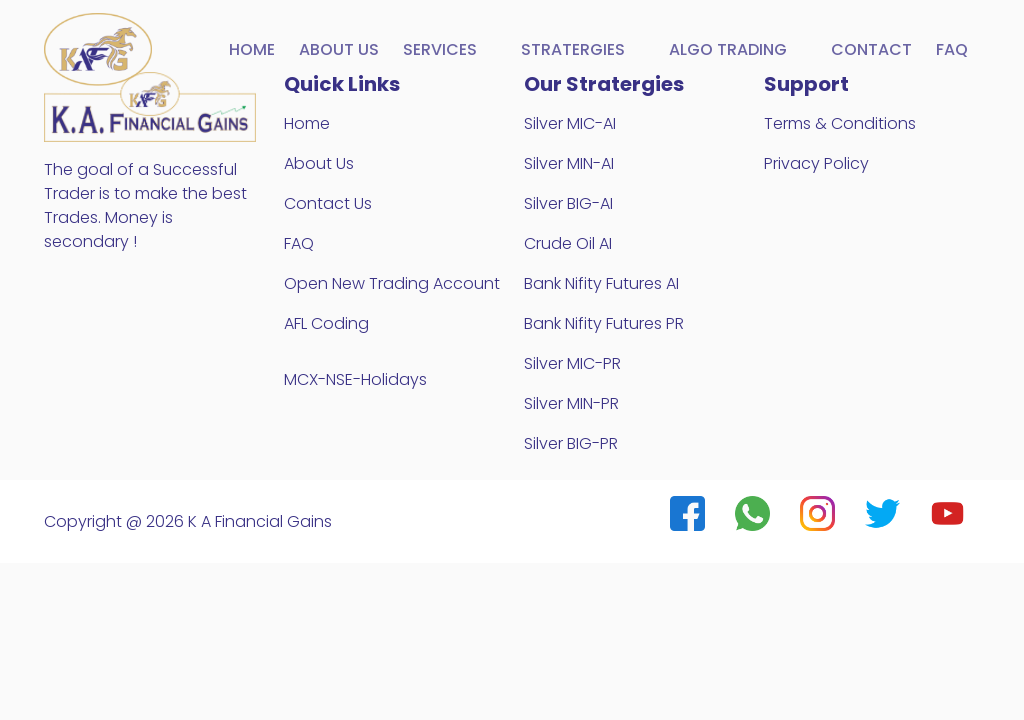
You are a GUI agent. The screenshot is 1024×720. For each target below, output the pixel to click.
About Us (319, 163)
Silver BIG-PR (571, 443)
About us (339, 49)
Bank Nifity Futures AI (601, 283)
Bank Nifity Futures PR (604, 323)
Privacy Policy (816, 163)
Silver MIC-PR (572, 363)
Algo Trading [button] (730, 49)
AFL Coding (326, 323)
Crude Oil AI (568, 243)
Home (252, 49)
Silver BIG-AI (568, 203)
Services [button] (442, 49)
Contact (871, 49)
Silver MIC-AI (570, 123)
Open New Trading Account (392, 283)
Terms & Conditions (840, 123)
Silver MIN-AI (569, 163)
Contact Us (328, 203)
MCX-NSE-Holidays (355, 379)
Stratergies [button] (575, 49)
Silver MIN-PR (571, 403)
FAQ (952, 49)
